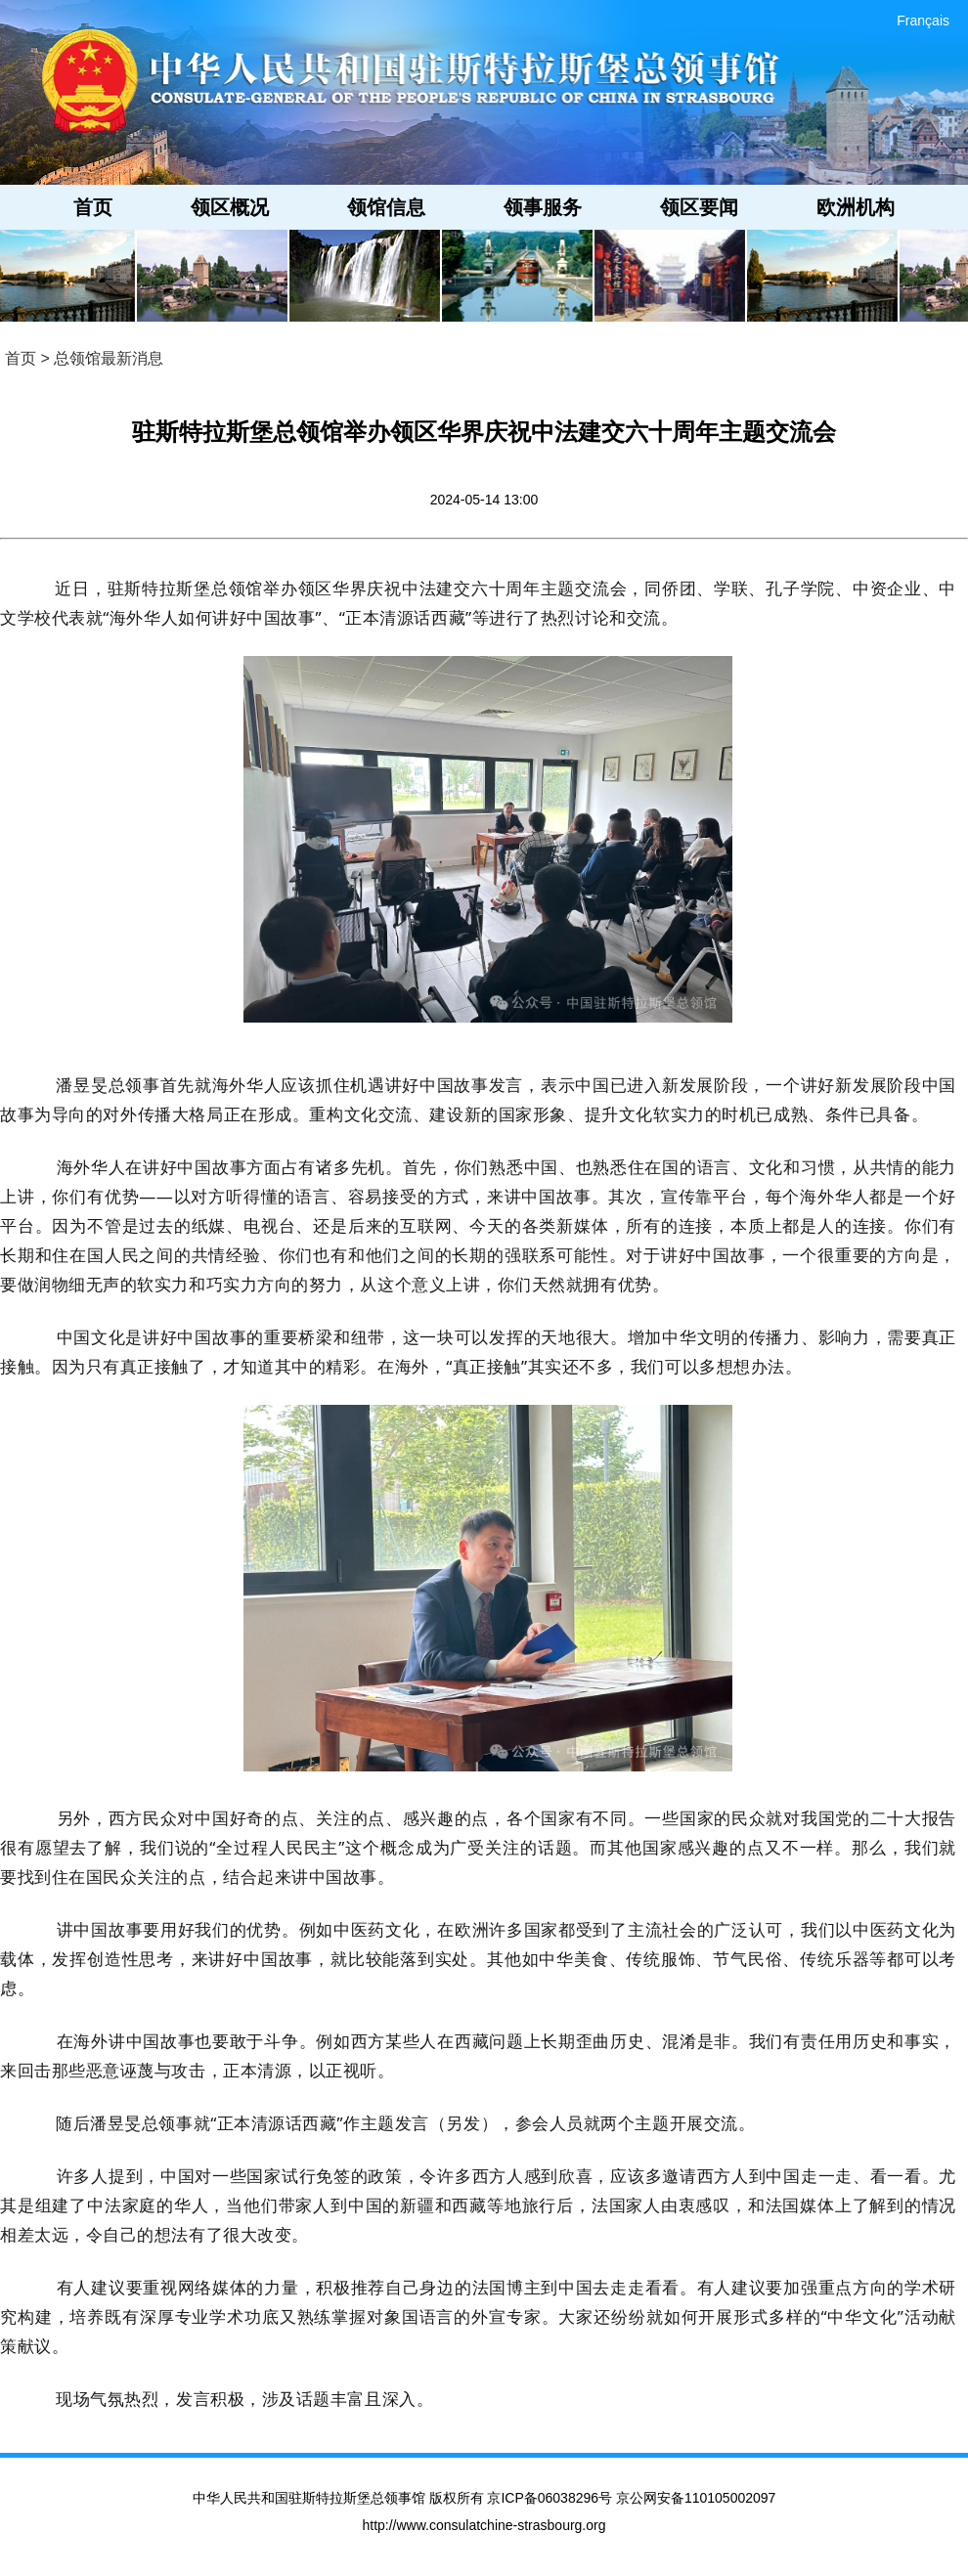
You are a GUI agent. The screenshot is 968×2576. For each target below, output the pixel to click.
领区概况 (230, 207)
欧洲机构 (855, 207)
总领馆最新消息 (108, 358)
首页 (92, 207)
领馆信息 (386, 207)
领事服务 (543, 207)
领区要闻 (699, 207)
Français (923, 20)
